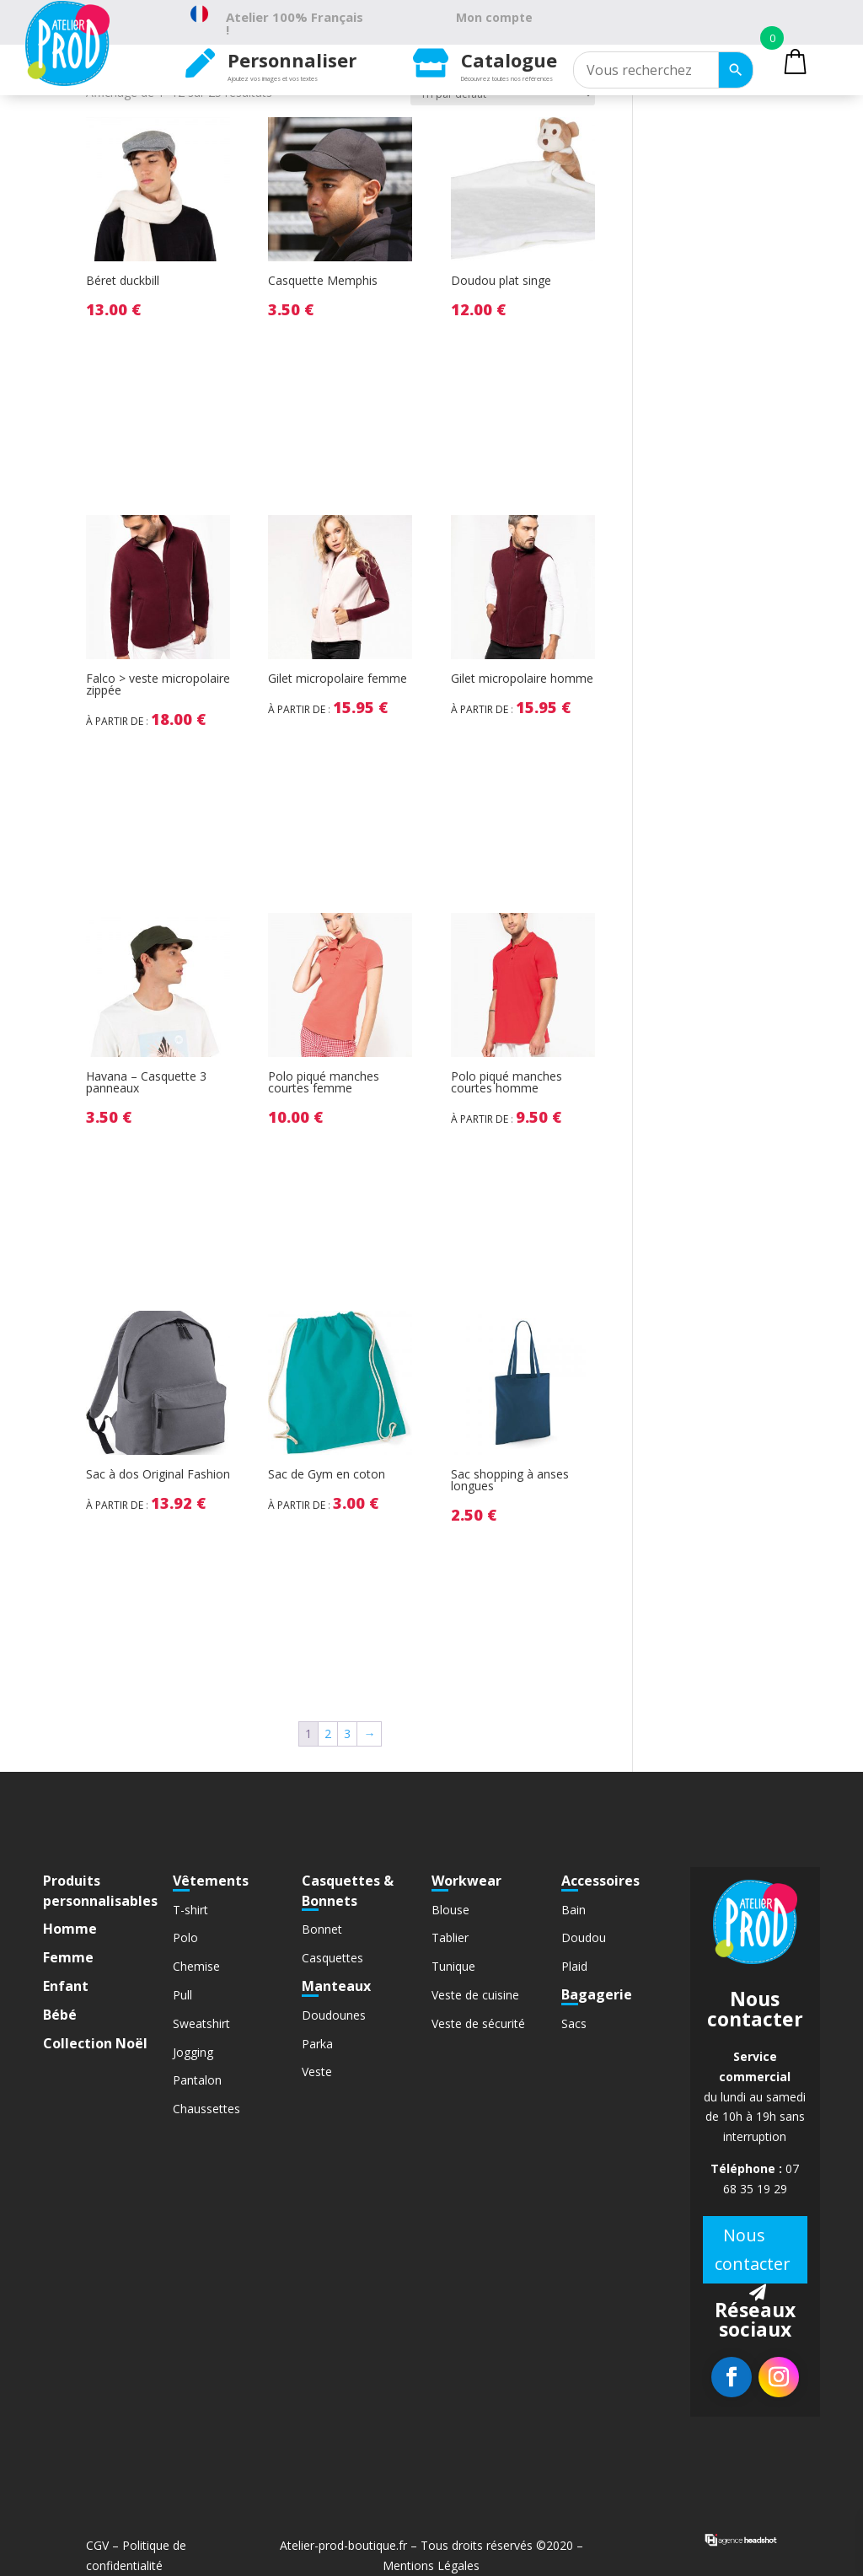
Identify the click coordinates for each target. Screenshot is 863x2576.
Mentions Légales (431, 2565)
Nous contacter (753, 2249)
